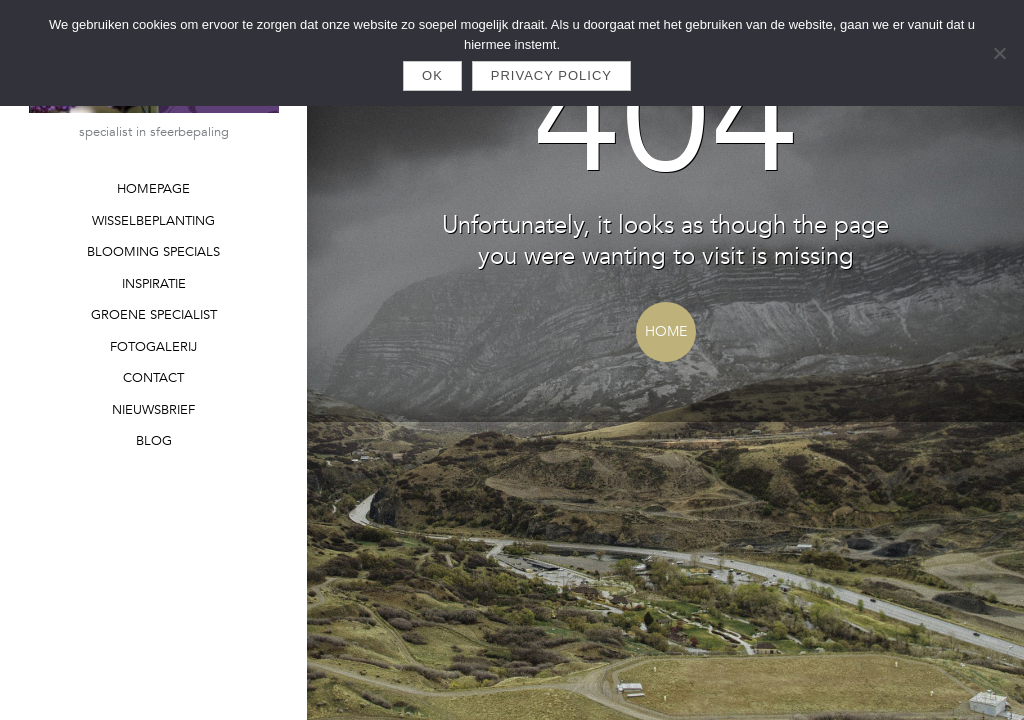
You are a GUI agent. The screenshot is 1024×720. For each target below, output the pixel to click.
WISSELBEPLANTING (153, 221)
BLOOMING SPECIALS (153, 252)
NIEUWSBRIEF (153, 410)
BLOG (154, 441)
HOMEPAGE (153, 189)
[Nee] (999, 53)
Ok (432, 75)
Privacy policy (551, 75)
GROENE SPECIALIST (154, 315)
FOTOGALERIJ (153, 347)
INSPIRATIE (154, 284)
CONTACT (153, 378)
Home (666, 331)
